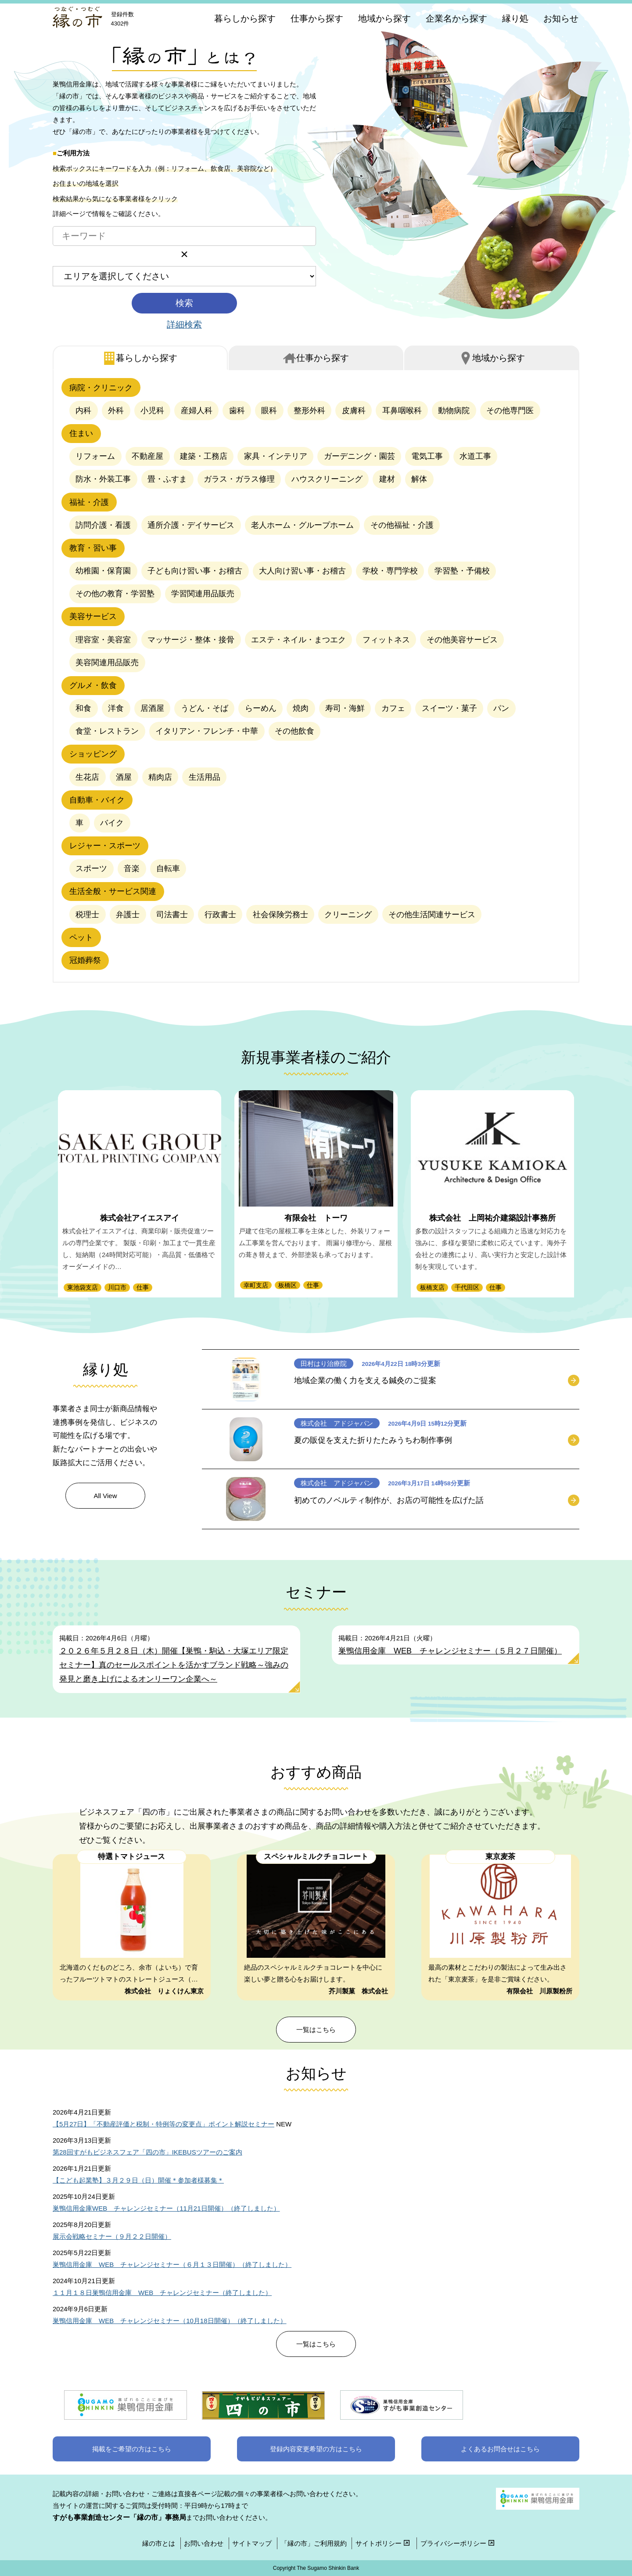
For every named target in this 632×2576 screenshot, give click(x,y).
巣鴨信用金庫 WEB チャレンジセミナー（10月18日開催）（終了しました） (170, 2320)
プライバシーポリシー (458, 2543)
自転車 (168, 868)
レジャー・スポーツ (104, 845)
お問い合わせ (203, 2543)
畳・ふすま (167, 479)
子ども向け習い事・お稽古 (194, 570)
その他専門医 (510, 410)
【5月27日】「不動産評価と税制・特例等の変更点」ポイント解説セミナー (163, 2124)
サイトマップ (252, 2543)
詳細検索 (184, 324)
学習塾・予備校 (462, 570)
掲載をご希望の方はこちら (131, 2449)
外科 (116, 410)
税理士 (87, 914)
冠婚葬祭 (85, 960)
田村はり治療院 (324, 1363)
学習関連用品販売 (202, 593)
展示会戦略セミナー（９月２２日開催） (112, 2236)
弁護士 (128, 914)
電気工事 (427, 456)
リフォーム (95, 456)
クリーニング (348, 914)
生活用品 (204, 777)
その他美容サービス (462, 639)
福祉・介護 (89, 502)
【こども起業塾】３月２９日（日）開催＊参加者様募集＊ (138, 2180)
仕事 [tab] (322, 358)
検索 (184, 303)
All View (105, 1495)
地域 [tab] (498, 358)
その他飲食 (294, 731)
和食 (83, 708)
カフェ (393, 708)
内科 (83, 410)
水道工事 (475, 456)
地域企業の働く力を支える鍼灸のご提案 (365, 1380)
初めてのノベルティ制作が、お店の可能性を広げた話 (389, 1500)
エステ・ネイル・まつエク (298, 639)
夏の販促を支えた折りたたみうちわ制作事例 (373, 1440)
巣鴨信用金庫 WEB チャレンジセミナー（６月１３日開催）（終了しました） (172, 2264)
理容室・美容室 (103, 639)
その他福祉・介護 (402, 525)
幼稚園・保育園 (103, 570)
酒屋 (124, 777)
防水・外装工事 (103, 479)
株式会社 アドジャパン (337, 1423)
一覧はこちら (316, 2029)
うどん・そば (204, 708)
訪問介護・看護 (103, 525)
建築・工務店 (203, 456)
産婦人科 (196, 410)
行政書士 (220, 914)
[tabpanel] (316, 675)
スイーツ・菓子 (449, 708)
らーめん (260, 708)
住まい (81, 433)
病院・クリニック (101, 387)
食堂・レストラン (107, 731)
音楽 (132, 868)
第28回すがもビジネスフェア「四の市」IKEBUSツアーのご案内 (147, 2152)
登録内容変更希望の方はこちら (316, 2449)
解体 (419, 479)
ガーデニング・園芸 (359, 456)
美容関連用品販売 (107, 662)
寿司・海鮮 (345, 708)
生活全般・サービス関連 (112, 891)
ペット (81, 937)
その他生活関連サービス (431, 914)
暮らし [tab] (146, 358)
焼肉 (301, 708)
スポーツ (91, 868)
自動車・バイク (97, 800)
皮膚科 (354, 410)
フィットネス (386, 639)
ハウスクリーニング (327, 479)
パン (501, 708)
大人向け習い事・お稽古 (302, 570)
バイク (112, 822)
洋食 (116, 708)
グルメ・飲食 (93, 685)
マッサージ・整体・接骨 (190, 639)
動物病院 (454, 410)
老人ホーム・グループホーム (302, 525)
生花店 (87, 777)
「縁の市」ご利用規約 (314, 2543)
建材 (387, 479)
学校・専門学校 (390, 570)
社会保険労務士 (280, 914)
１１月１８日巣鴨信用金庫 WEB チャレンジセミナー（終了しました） (162, 2292)
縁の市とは (158, 2543)
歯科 (237, 410)
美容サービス (93, 616)
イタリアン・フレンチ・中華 (206, 731)
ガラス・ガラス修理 (239, 479)
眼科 (269, 410)
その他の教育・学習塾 (114, 593)
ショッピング (93, 753)
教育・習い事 (93, 548)
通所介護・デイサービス (190, 525)
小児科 (152, 410)
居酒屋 (152, 708)
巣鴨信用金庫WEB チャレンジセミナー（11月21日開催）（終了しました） (166, 2208)
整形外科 (309, 410)
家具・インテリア (275, 456)
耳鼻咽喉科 (402, 410)
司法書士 (172, 914)
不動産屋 (147, 456)
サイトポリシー (384, 2543)
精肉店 (160, 777)
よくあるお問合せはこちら (500, 2449)
